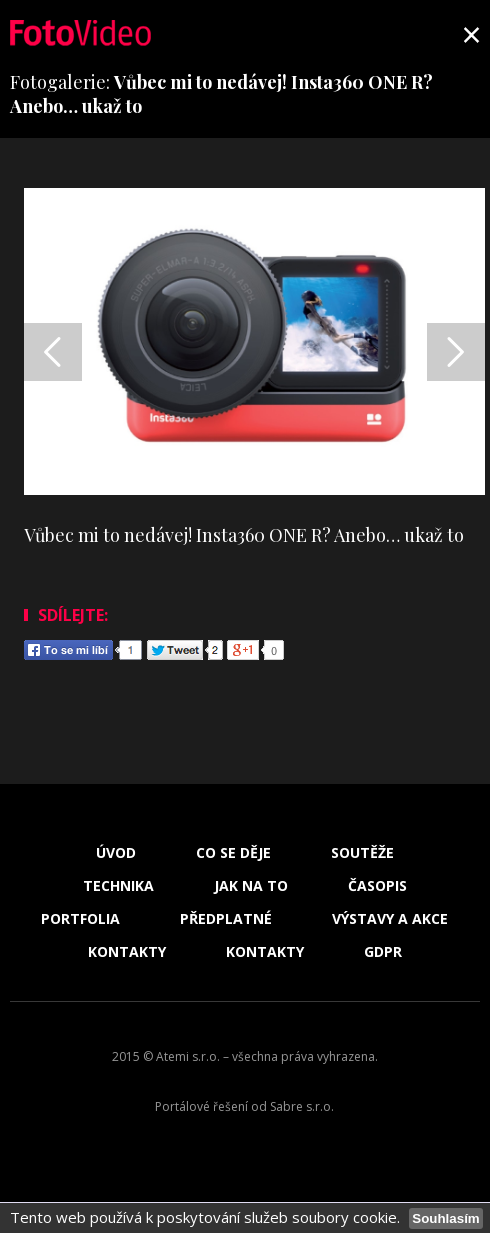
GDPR (383, 952)
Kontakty (127, 952)
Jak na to (251, 886)
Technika (118, 886)
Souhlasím (445, 1218)
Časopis (377, 886)
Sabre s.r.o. (302, 1106)
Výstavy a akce (390, 919)
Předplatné (226, 919)
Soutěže (362, 853)
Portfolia (80, 919)
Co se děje (233, 853)
